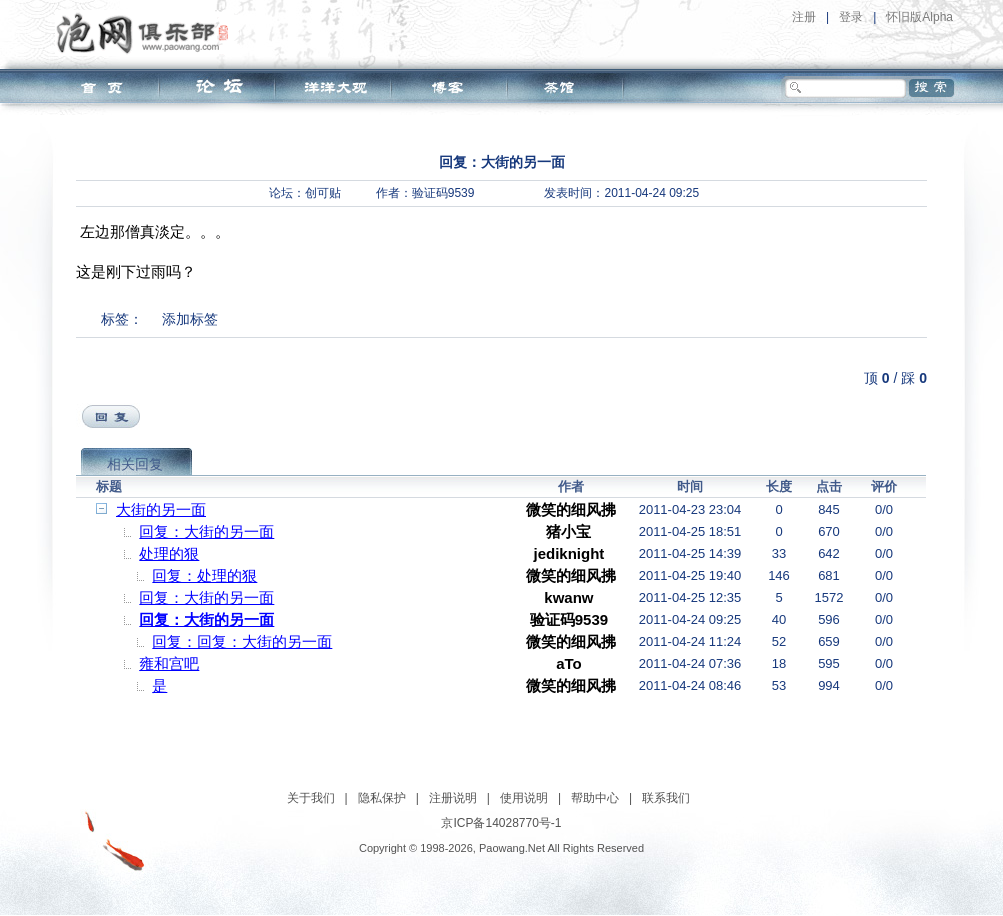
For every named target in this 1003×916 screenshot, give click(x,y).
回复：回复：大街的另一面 (242, 641)
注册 (804, 17)
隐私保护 (382, 798)
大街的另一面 (161, 509)
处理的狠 (169, 553)
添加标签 (190, 319)
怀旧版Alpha (919, 17)
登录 (851, 17)
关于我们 (311, 798)
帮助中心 (595, 798)
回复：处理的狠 (204, 575)
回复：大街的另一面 (206, 531)
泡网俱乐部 (147, 33)
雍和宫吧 (169, 663)
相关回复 (135, 464)
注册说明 (453, 798)
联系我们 (666, 798)
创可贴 (323, 193)
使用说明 (524, 798)
